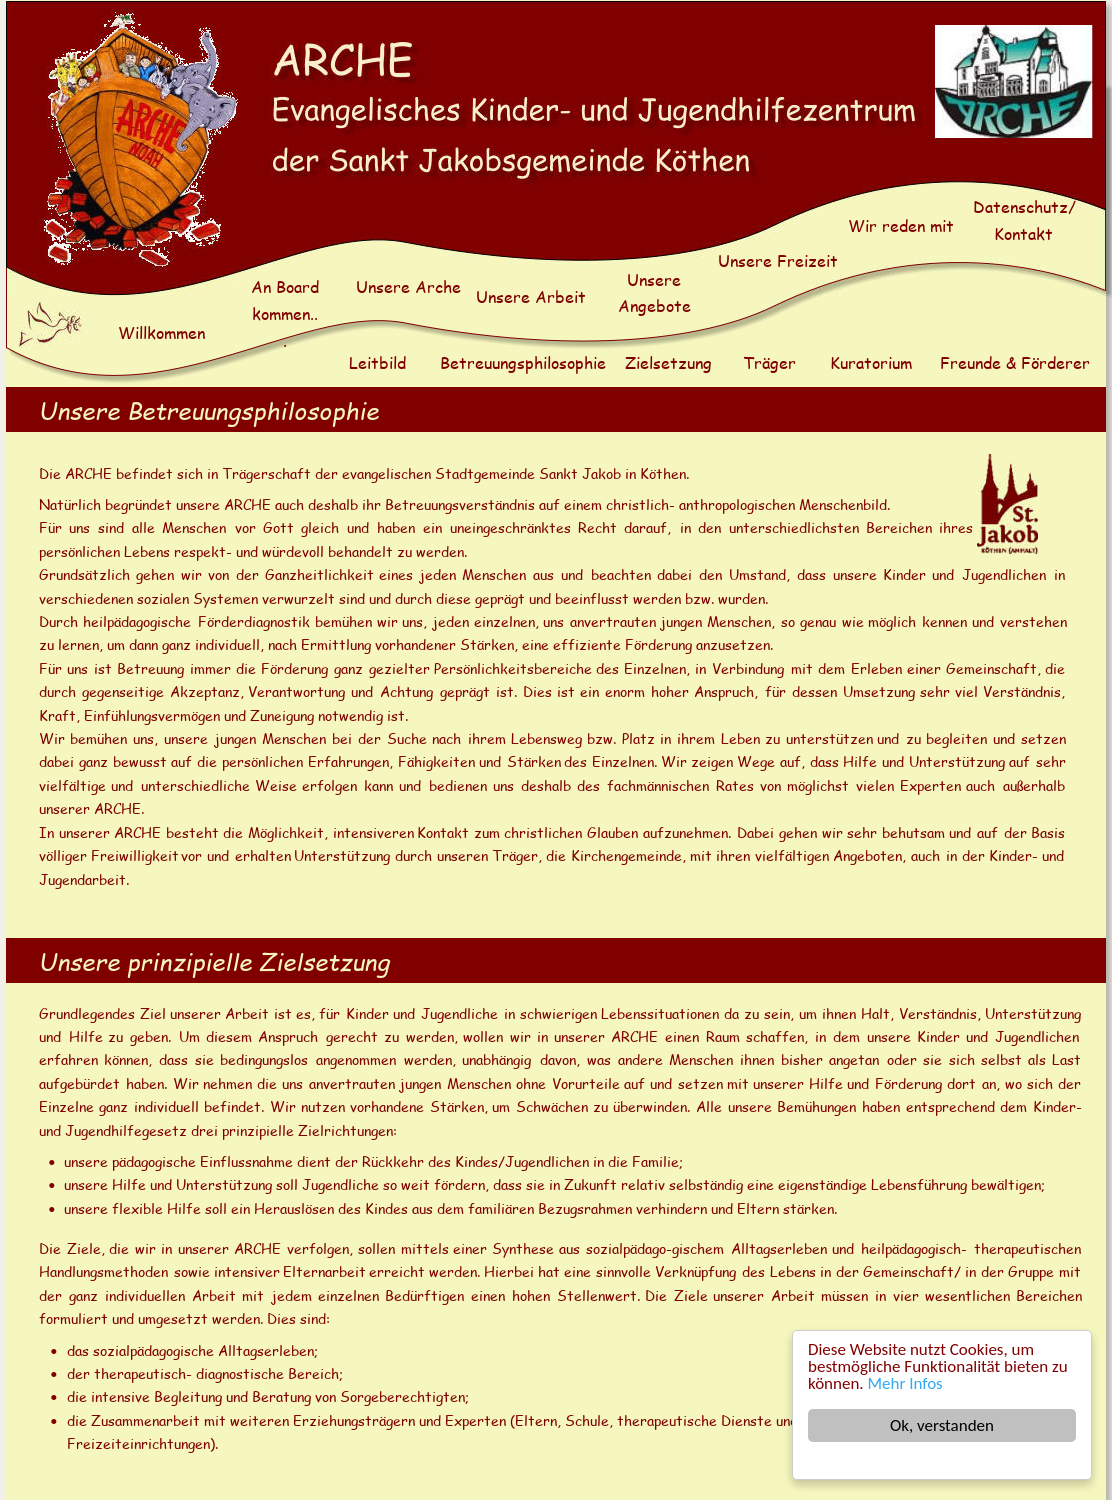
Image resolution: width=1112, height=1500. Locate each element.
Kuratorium (871, 362)
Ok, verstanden (942, 1425)
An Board (287, 286)
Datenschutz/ (1027, 206)
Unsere (656, 279)
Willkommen (161, 332)
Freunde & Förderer (1015, 362)
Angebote (654, 305)
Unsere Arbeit (531, 296)
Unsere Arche (408, 286)
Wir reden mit (901, 225)
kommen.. (285, 313)
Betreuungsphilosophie (523, 362)
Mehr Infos (905, 1383)
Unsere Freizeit (778, 260)
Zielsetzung (668, 362)
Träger (769, 362)
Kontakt (1023, 233)
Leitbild (377, 362)
